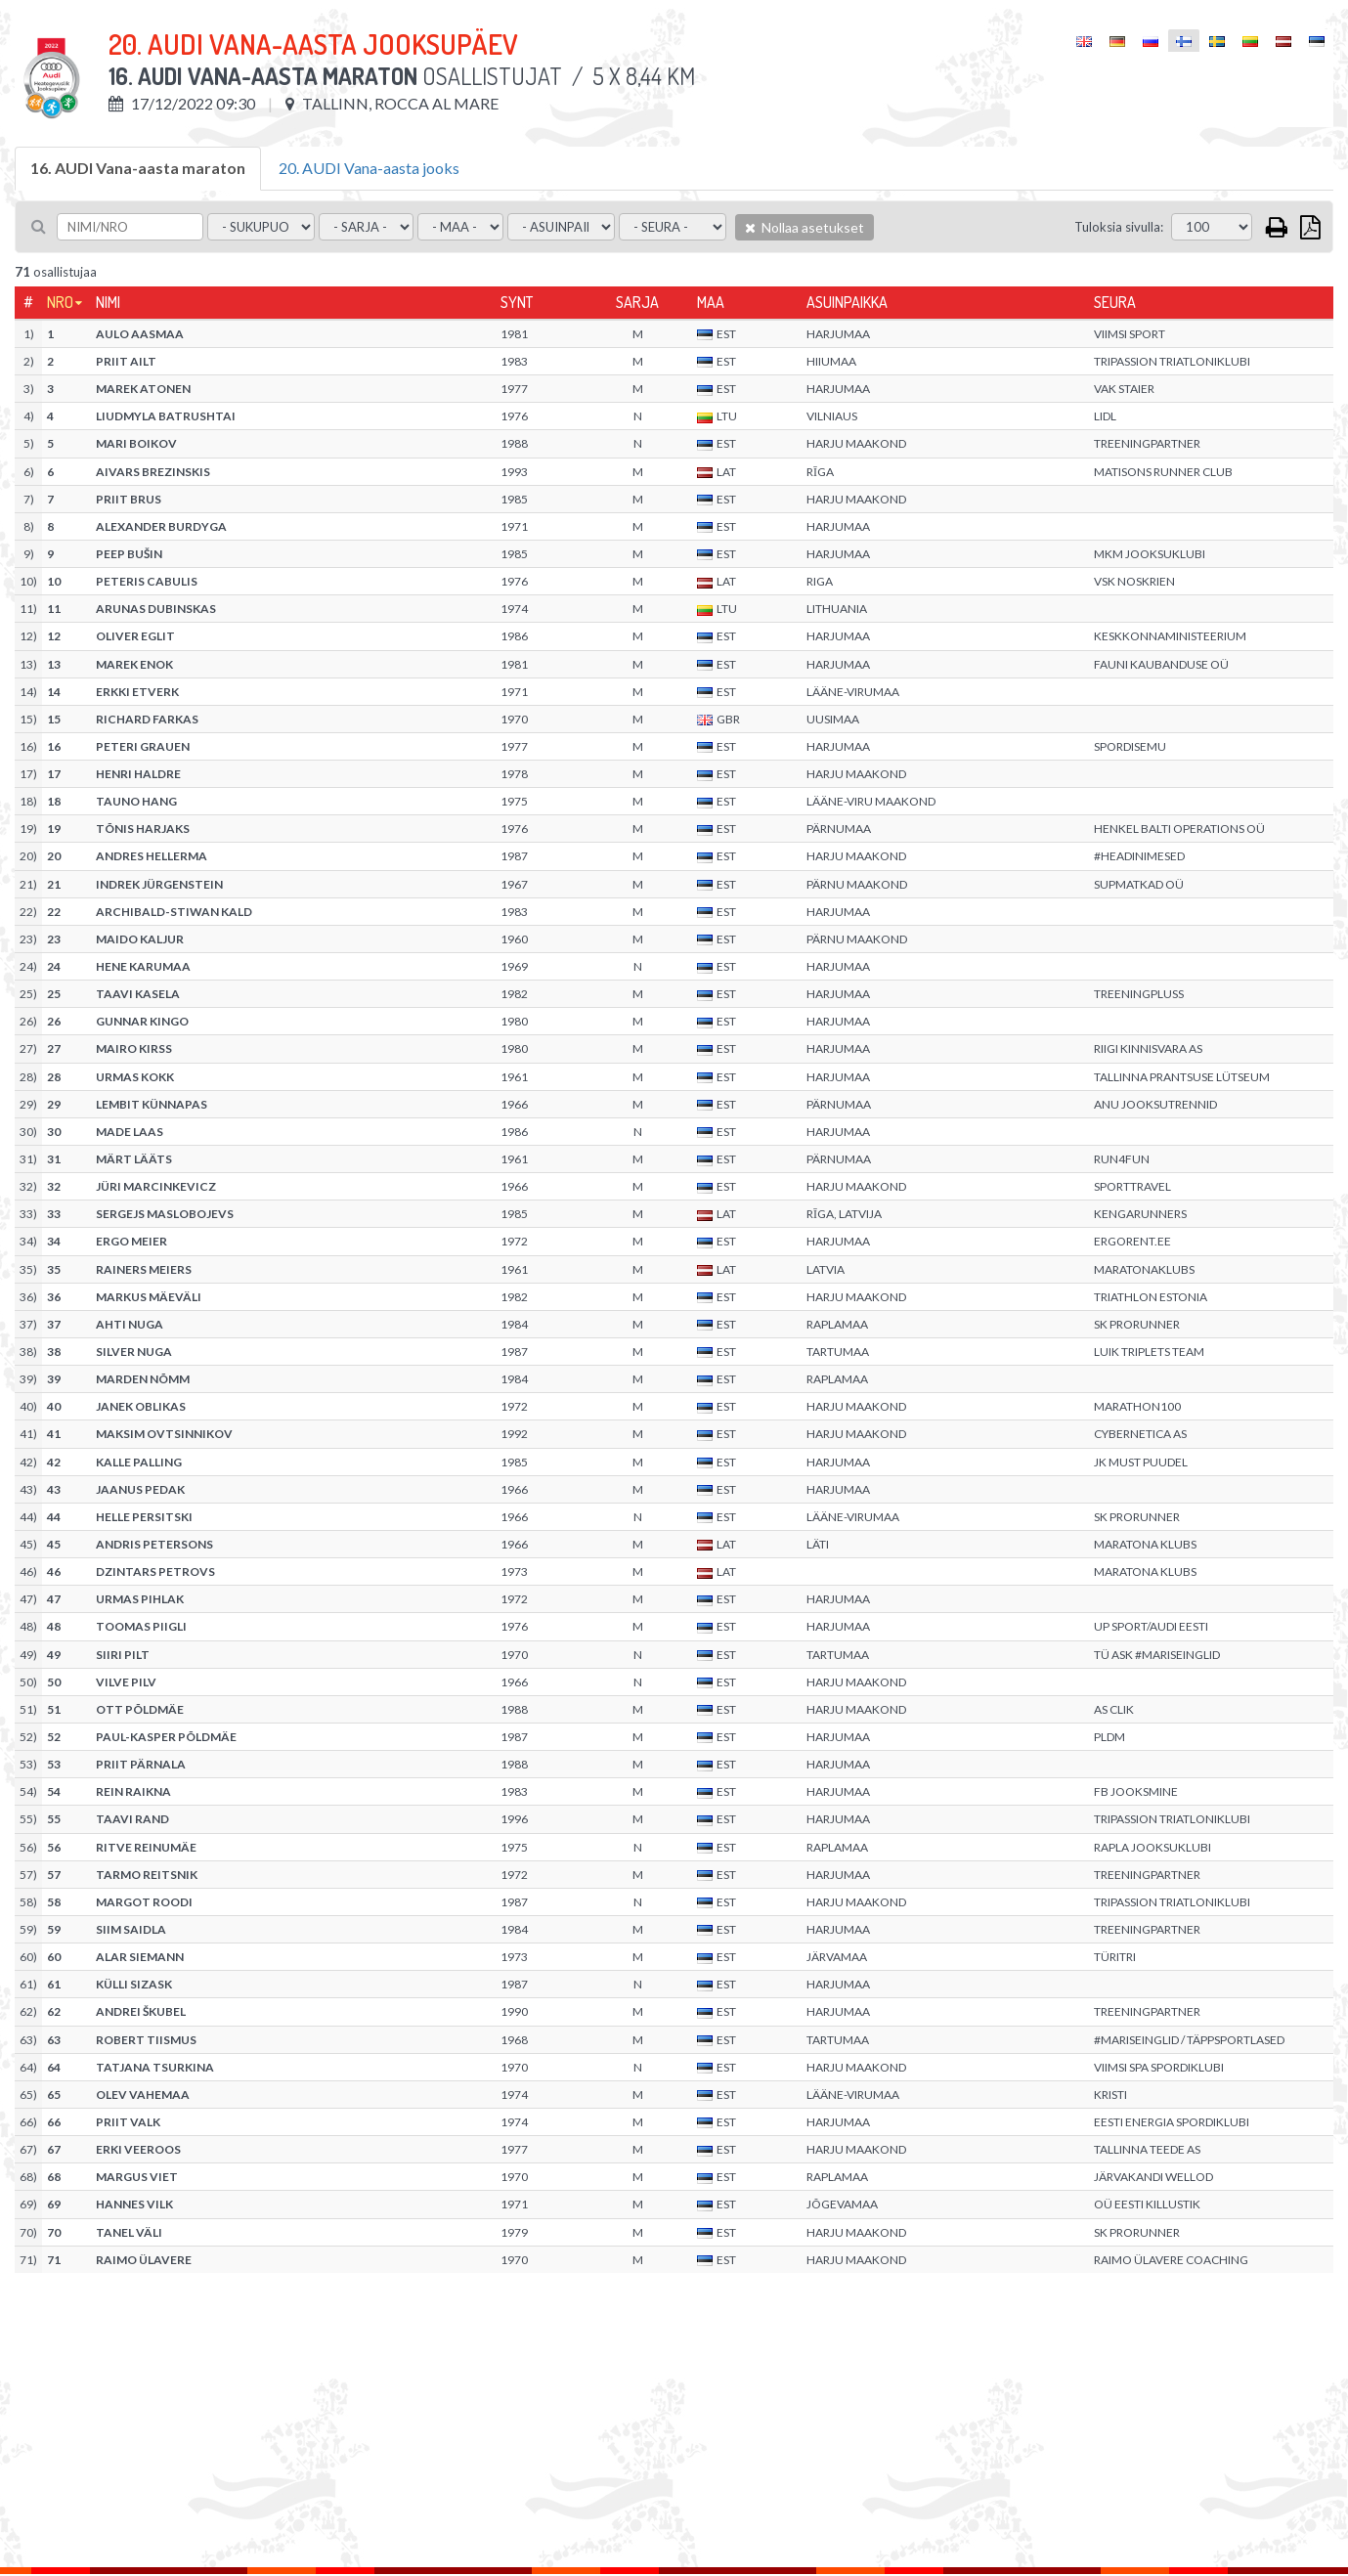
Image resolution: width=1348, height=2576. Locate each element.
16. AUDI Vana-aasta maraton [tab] (137, 167)
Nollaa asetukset (804, 227)
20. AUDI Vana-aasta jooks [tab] (369, 167)
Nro (60, 302)
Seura (1115, 302)
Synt (516, 302)
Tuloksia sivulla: (1118, 227)
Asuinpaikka (847, 302)
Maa (710, 302)
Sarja (637, 302)
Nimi (108, 302)
